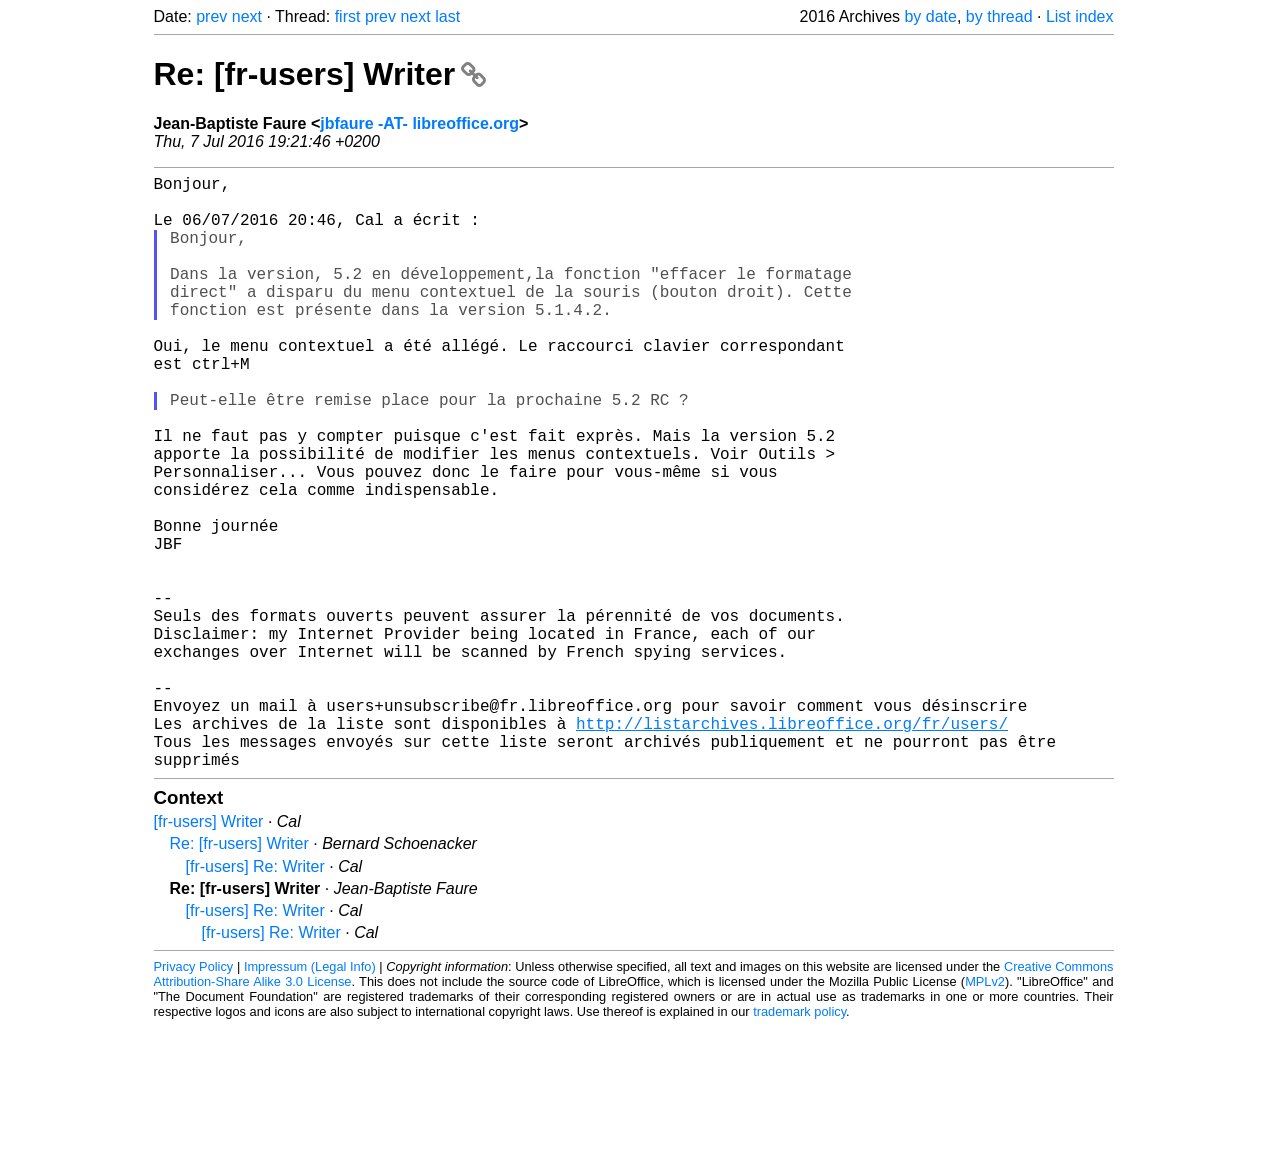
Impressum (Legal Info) (310, 1098)
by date (930, 16)
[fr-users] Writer (209, 953)
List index (1080, 16)
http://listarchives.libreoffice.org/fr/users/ (792, 847)
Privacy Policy (194, 1098)
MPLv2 (985, 1113)
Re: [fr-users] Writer (320, 74)
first (348, 16)
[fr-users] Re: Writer (255, 998)
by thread (999, 16)
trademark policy (799, 1143)
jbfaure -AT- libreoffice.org (419, 123)
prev (211, 16)
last (447, 16)
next (247, 16)
